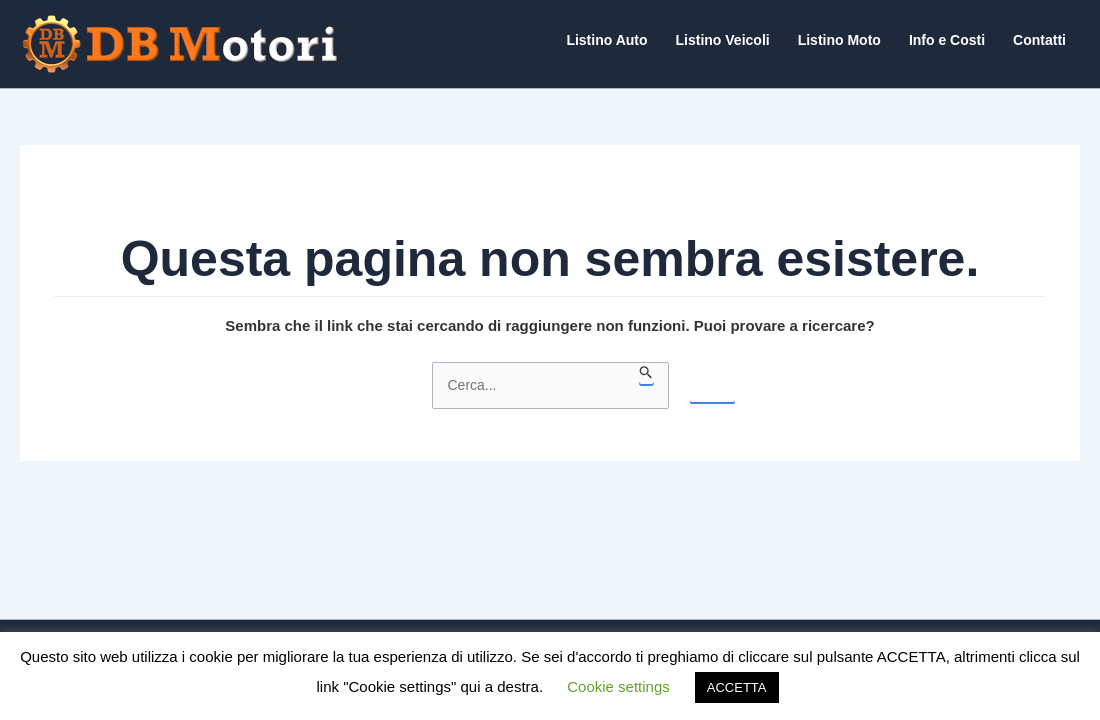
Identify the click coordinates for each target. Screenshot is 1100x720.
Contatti (1039, 40)
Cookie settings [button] (618, 686)
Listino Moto (839, 40)
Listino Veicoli (723, 40)
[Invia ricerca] (646, 373)
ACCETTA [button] (737, 687)
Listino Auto (606, 40)
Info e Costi (947, 40)
